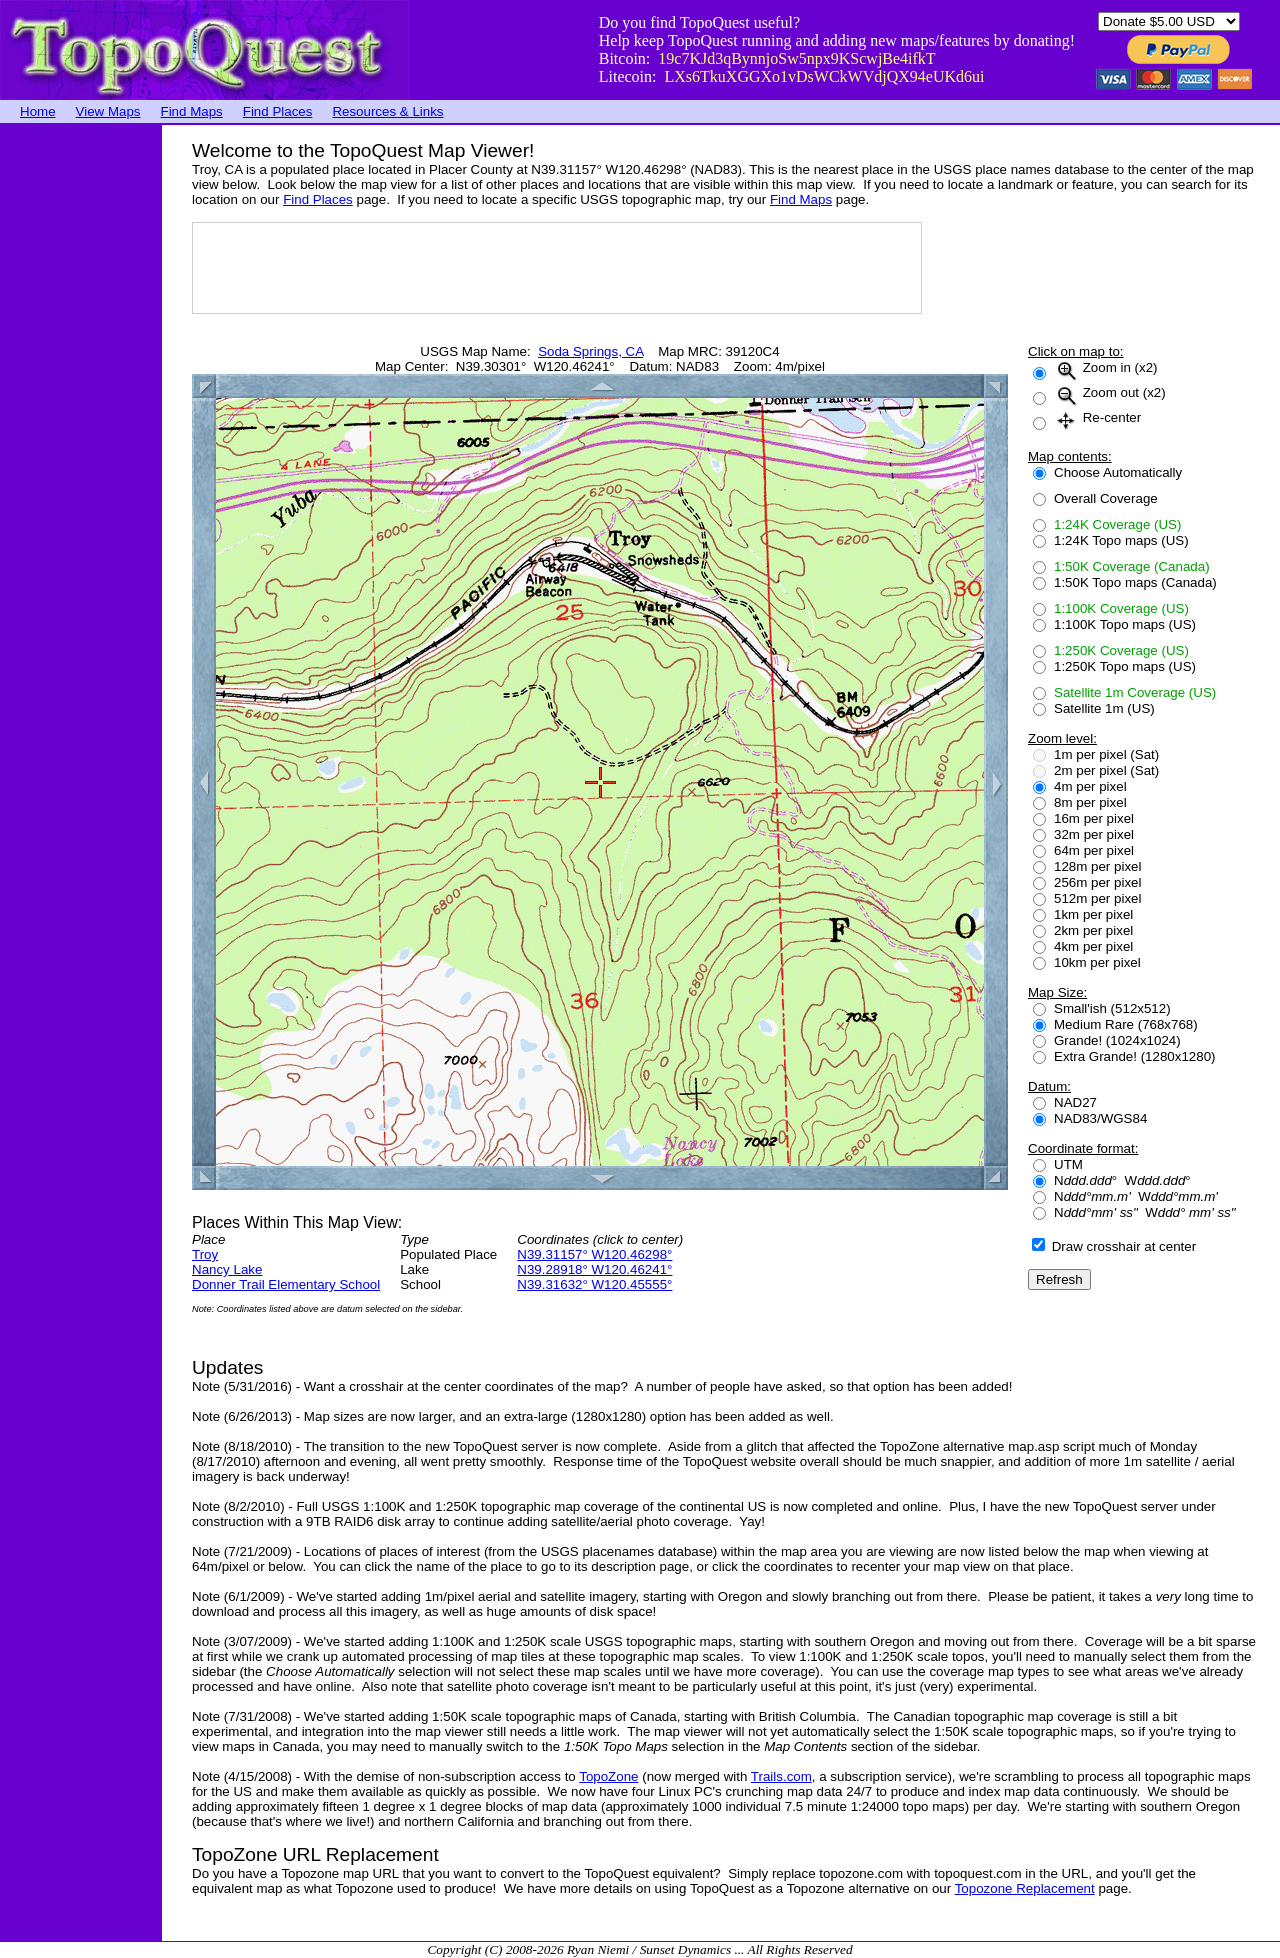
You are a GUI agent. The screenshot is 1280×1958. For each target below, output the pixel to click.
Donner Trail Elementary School (286, 1284)
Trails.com (781, 1776)
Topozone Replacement (1025, 1888)
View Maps (108, 111)
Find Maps (192, 111)
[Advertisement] (80, 425)
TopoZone (608, 1776)
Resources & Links (387, 111)
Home (38, 111)
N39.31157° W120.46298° (594, 1254)
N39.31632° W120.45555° (594, 1284)
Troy (205, 1254)
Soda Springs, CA (590, 351)
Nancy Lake (227, 1269)
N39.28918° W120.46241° (594, 1269)
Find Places (278, 111)
